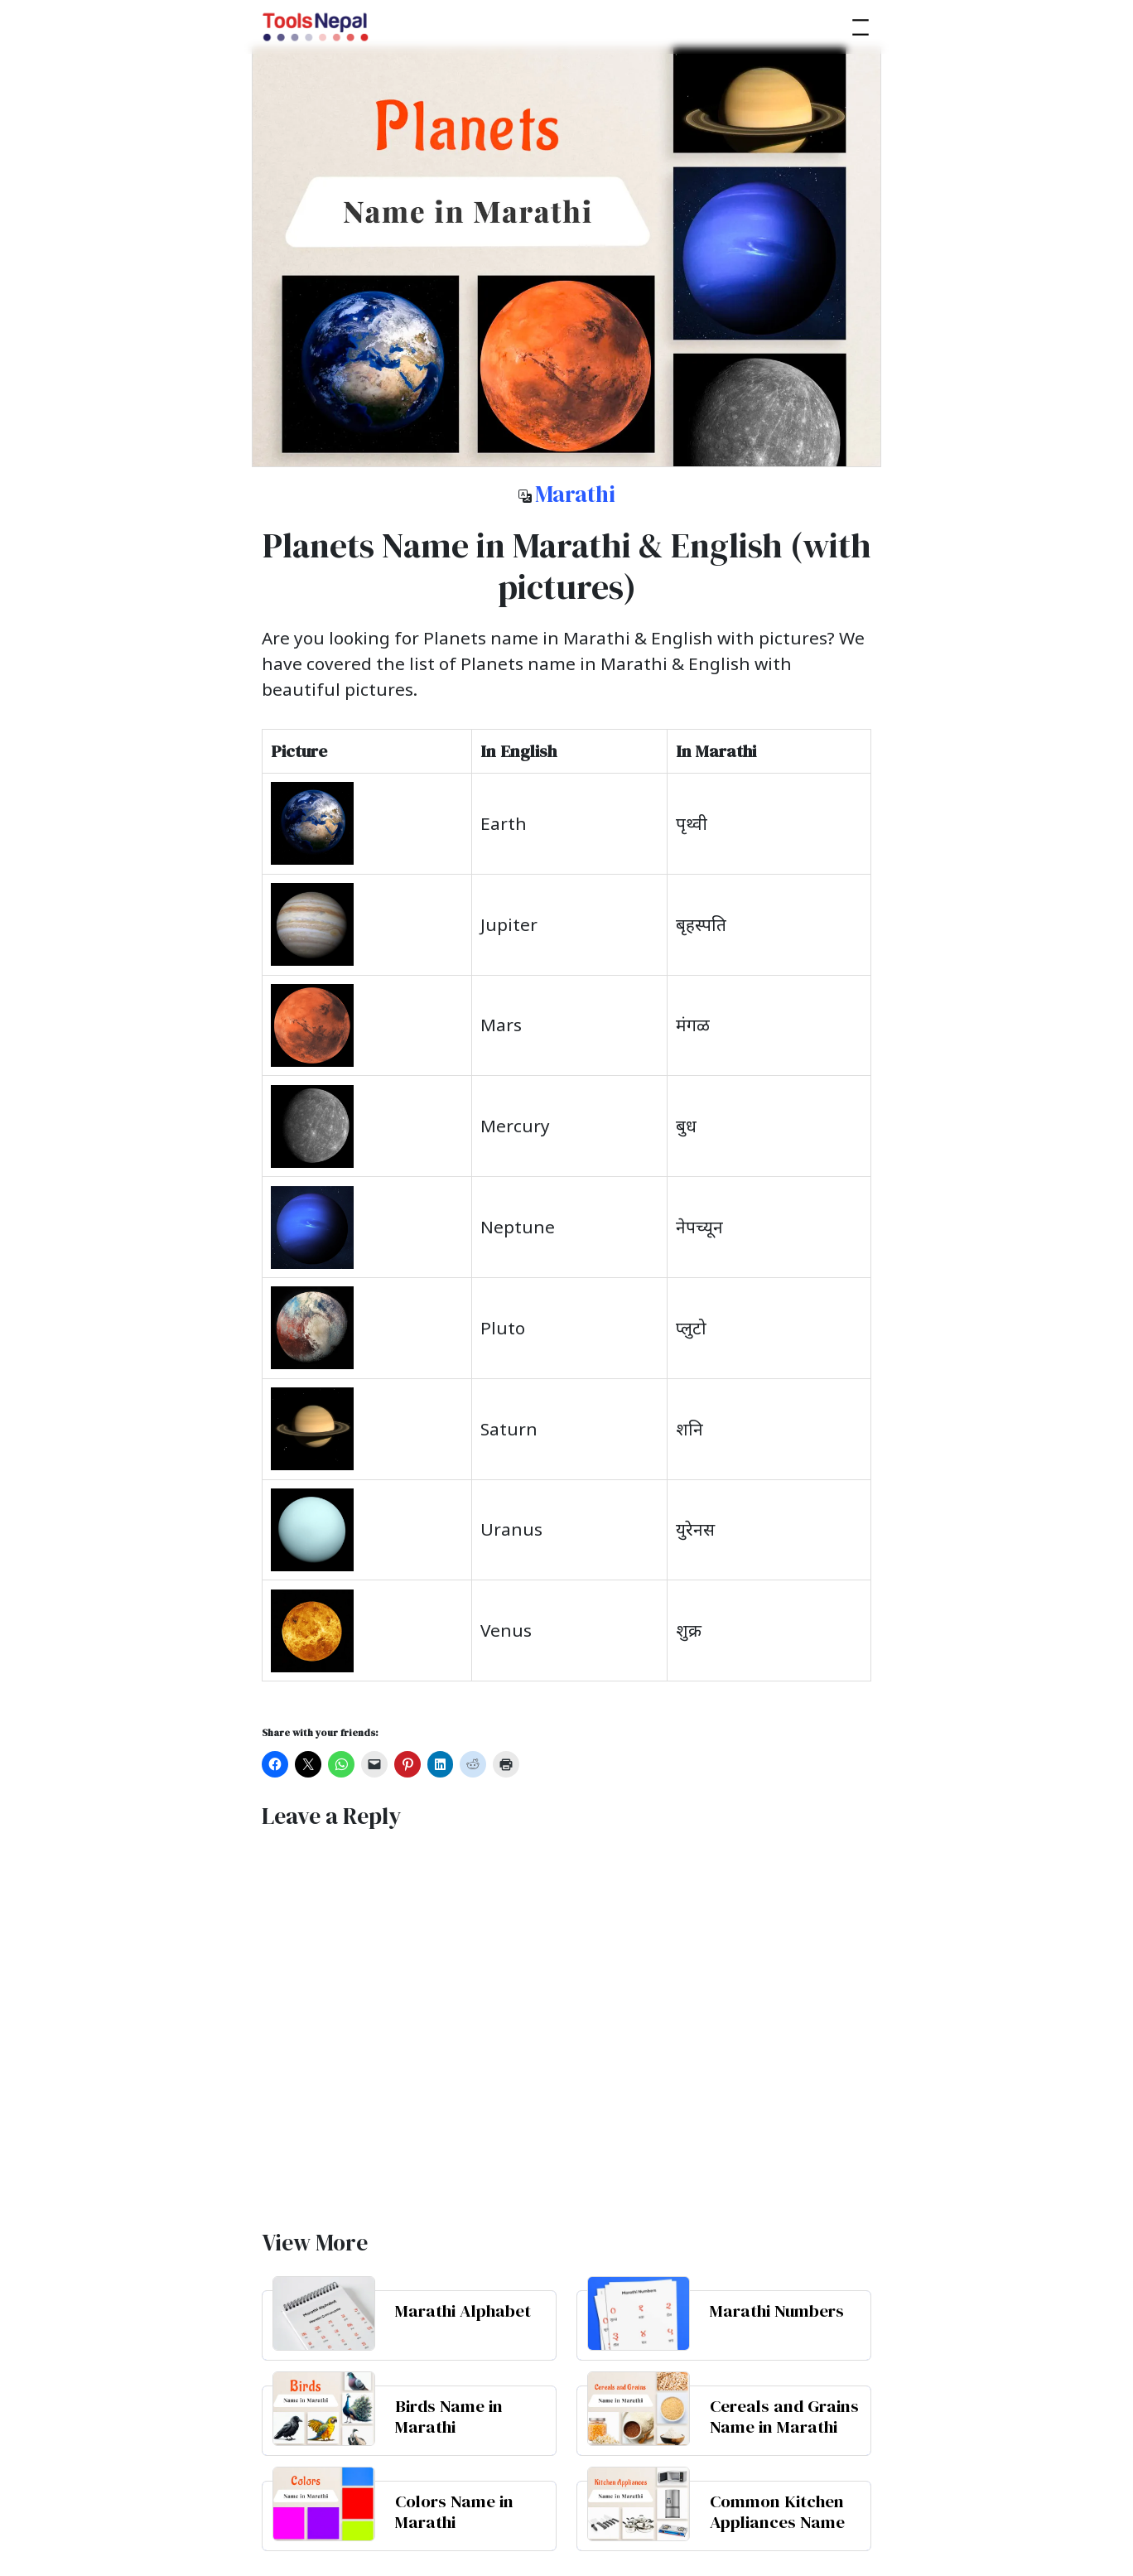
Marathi (575, 493)
